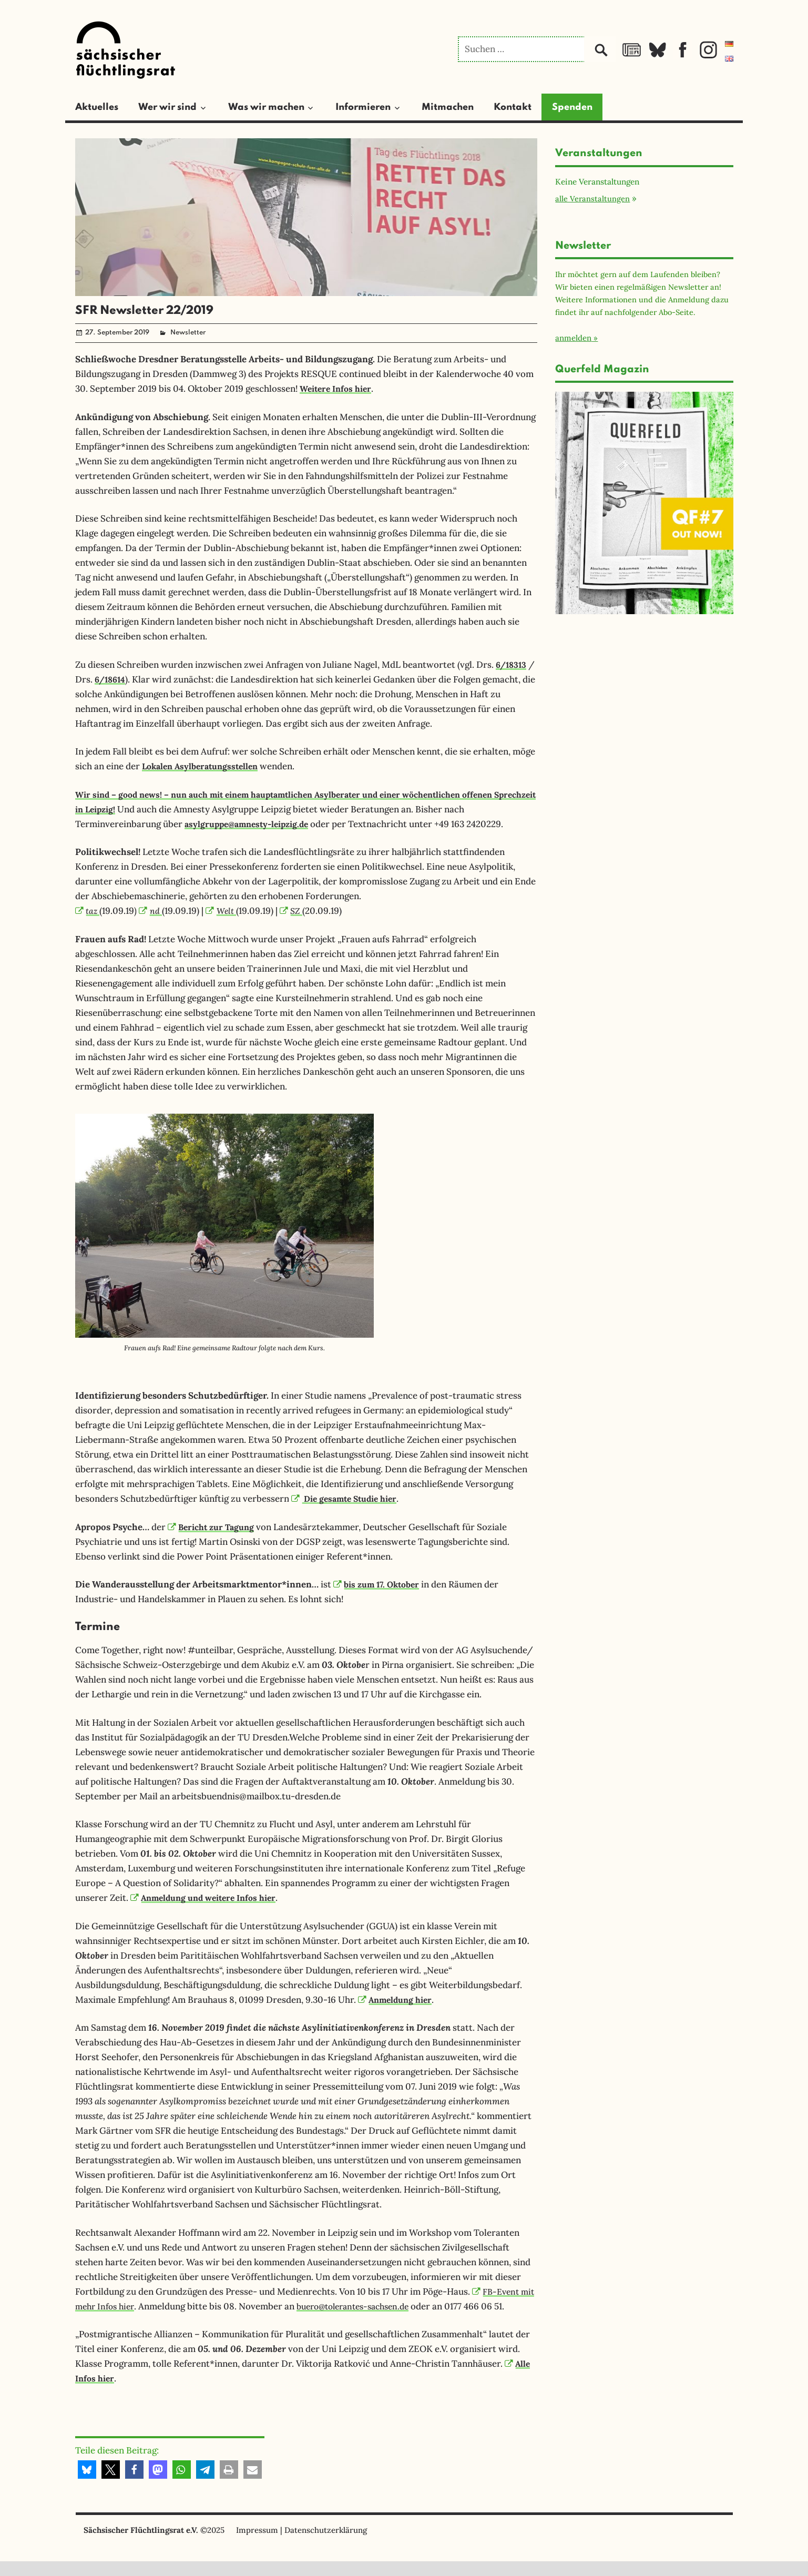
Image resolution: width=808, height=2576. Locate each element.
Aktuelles (96, 107)
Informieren (363, 107)
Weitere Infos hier (338, 388)
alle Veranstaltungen (592, 198)
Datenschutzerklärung (325, 2545)
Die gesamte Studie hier (349, 1498)
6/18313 (513, 664)
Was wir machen (266, 107)
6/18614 (120, 679)
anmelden (573, 338)
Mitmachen (448, 107)
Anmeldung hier (398, 1999)
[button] (87, 2484)
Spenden (572, 107)
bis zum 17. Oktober (380, 1584)
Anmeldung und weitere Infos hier (209, 1897)
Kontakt (512, 107)
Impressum (257, 2545)
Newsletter (188, 332)
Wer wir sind (167, 107)
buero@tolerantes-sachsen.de (380, 2306)
